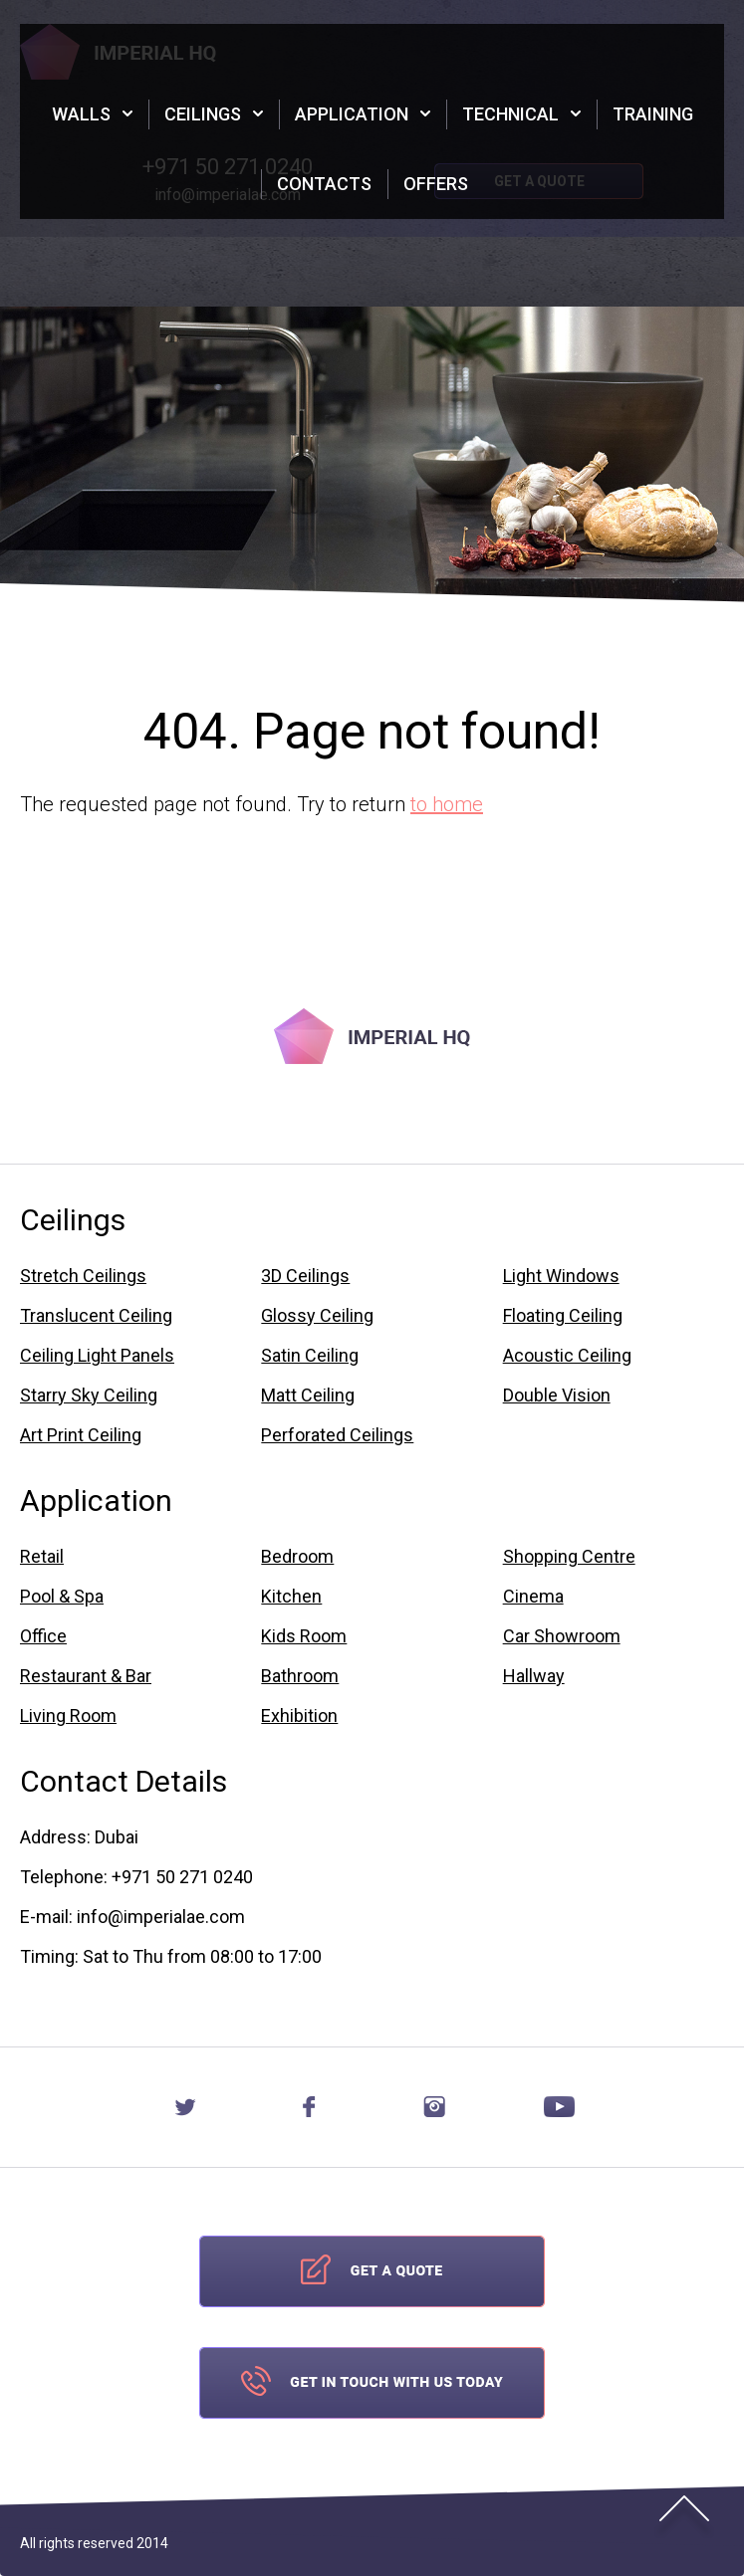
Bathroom (300, 1676)
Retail (42, 1557)
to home (446, 804)
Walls (81, 114)
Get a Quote (372, 2271)
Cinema (533, 1597)
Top (684, 2516)
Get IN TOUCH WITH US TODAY (372, 2383)
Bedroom (297, 1557)
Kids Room (304, 1636)
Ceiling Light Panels (97, 1356)
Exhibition (299, 1716)
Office (43, 1636)
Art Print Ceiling (80, 1435)
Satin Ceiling (310, 1356)
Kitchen (291, 1597)
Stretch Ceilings (83, 1276)
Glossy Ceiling (317, 1316)
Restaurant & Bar (85, 1676)
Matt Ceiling (308, 1395)
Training (653, 114)
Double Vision (557, 1395)
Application (351, 114)
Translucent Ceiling (96, 1316)
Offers (435, 183)
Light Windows (561, 1276)
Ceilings (202, 114)
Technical (510, 114)
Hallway (534, 1676)
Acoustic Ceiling (567, 1356)
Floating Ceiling (562, 1316)
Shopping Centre (569, 1557)
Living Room (68, 1716)
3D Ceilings (305, 1276)
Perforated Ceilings (337, 1435)
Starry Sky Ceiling (88, 1395)
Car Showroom (561, 1636)
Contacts (324, 183)
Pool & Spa (62, 1597)
